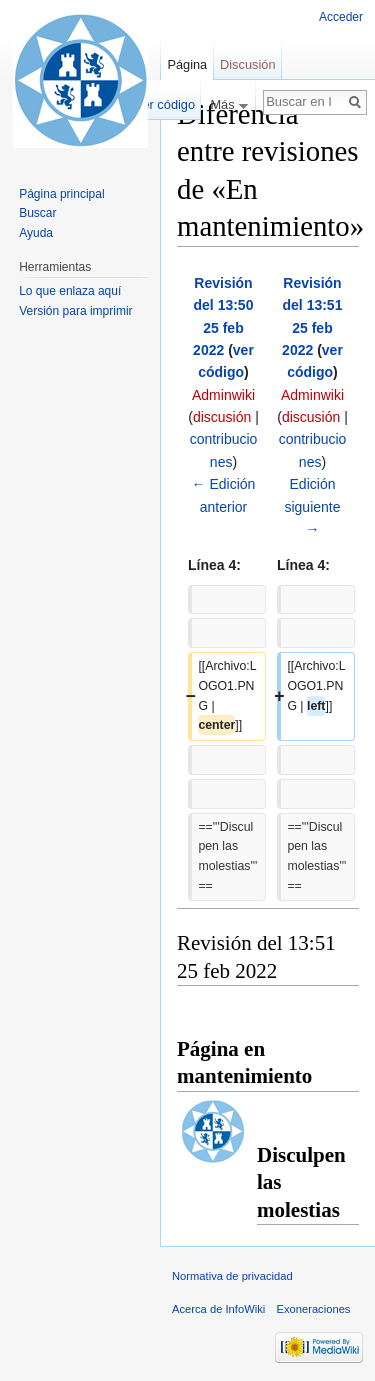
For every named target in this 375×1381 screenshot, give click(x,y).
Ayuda (36, 233)
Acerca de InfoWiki (218, 1309)
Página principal (61, 194)
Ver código (165, 104)
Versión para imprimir (75, 311)
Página (187, 64)
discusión (222, 417)
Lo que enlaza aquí (70, 291)
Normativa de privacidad (232, 1276)
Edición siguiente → (312, 506)
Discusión (247, 64)
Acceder (341, 17)
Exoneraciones (313, 1309)
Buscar (37, 213)
